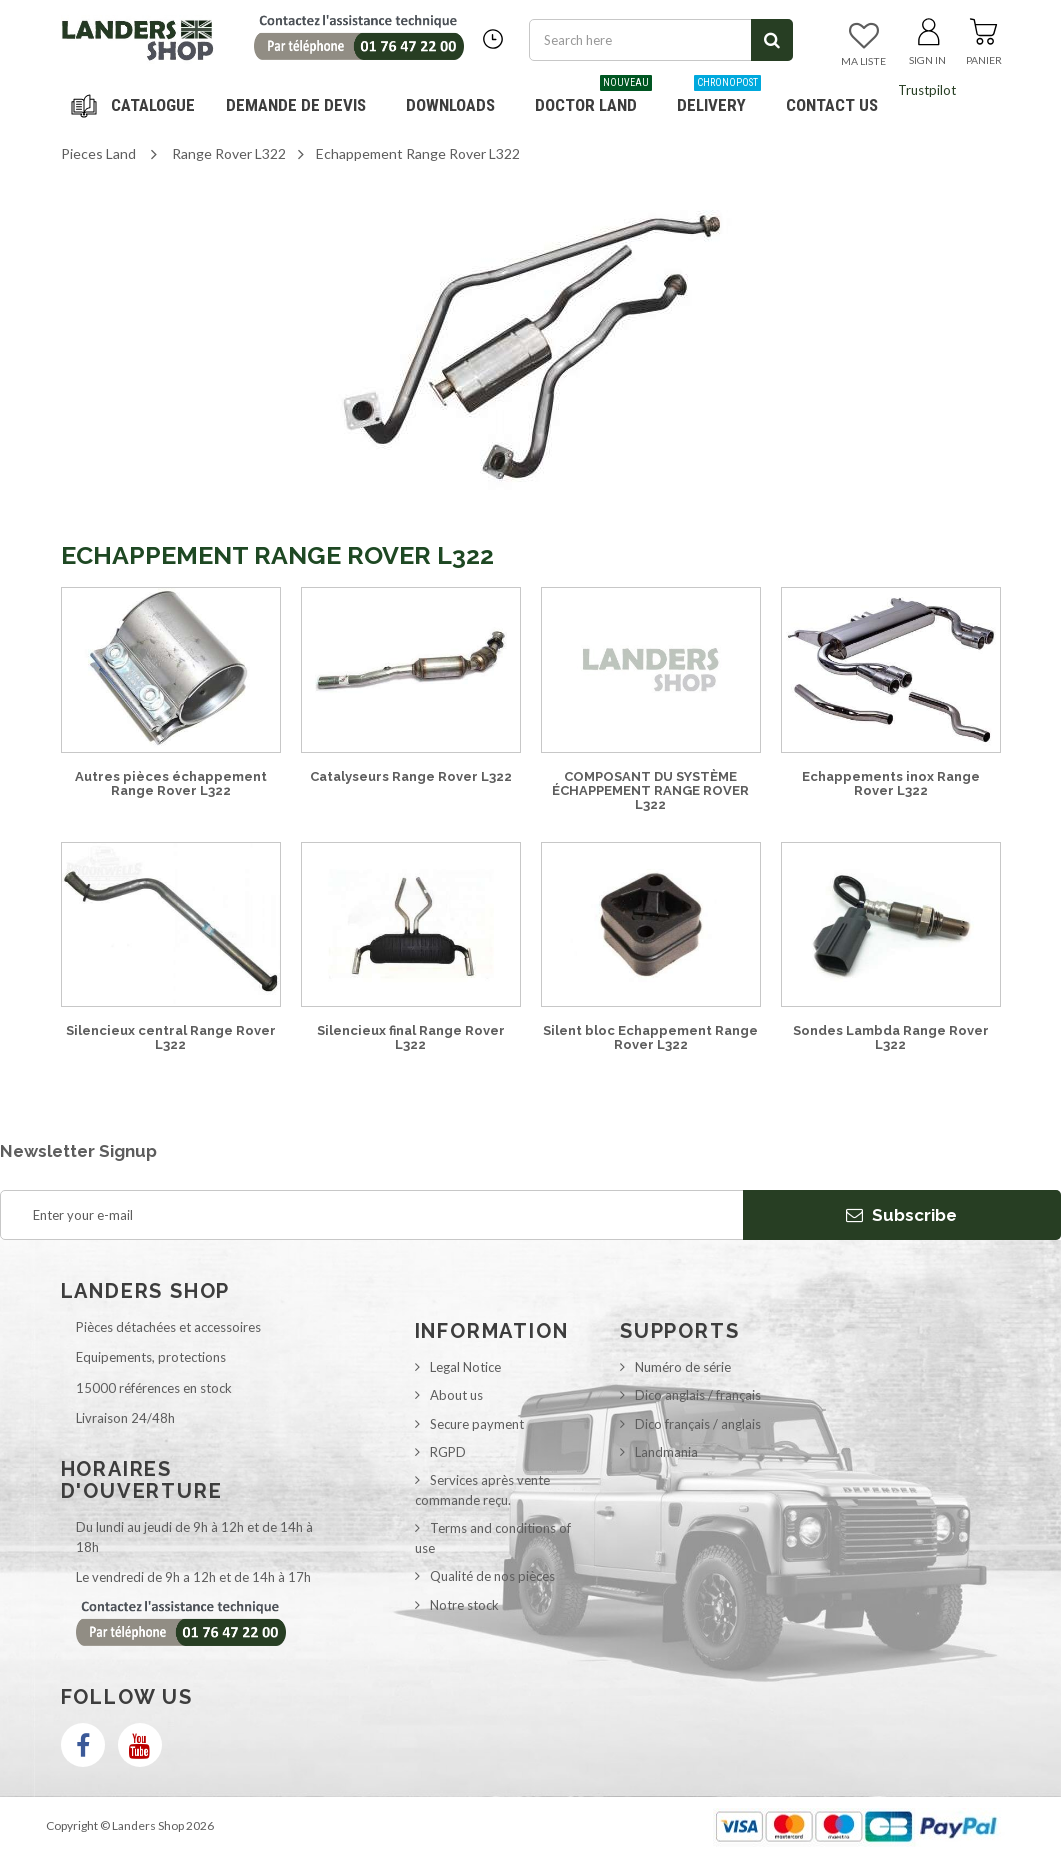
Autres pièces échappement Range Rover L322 (171, 783)
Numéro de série (683, 1367)
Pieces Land (98, 153)
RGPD (448, 1452)
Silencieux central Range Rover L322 (171, 1037)
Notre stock (464, 1605)
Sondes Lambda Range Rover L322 (891, 1037)
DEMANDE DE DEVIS (296, 105)
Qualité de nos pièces (492, 1576)
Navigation (136, 105)
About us (456, 1395)
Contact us (832, 105)
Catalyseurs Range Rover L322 (411, 776)
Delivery (719, 97)
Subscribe (901, 1215)
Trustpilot (927, 90)
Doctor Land (593, 97)
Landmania (666, 1452)
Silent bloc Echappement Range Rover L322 (650, 1037)
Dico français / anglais (698, 1424)
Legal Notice (465, 1367)
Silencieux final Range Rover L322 (411, 1037)
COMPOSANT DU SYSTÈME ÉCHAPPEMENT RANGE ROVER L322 (650, 791)
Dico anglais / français (698, 1395)
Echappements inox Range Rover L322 (891, 783)
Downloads (450, 105)
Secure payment (477, 1424)
